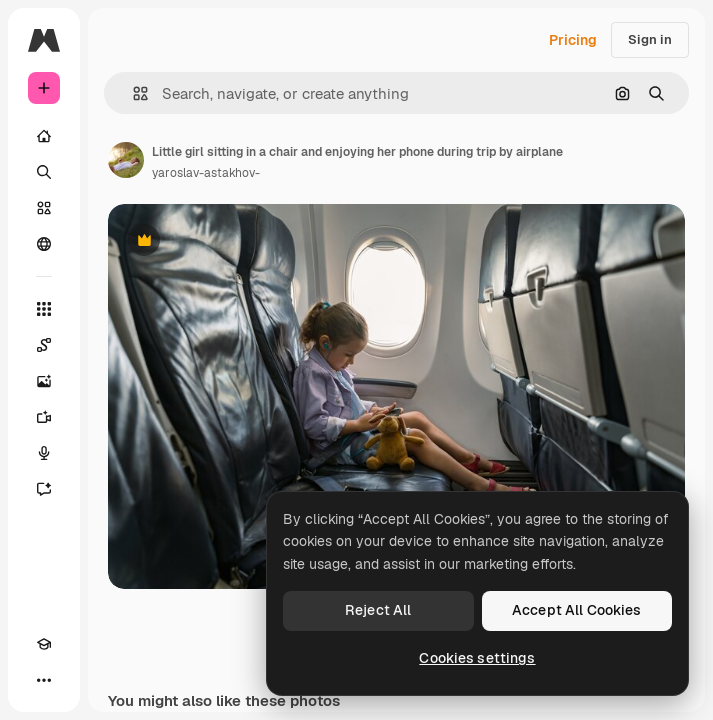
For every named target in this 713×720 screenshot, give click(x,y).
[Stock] (44, 208)
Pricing (573, 40)
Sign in (650, 39)
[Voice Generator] (44, 453)
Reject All (378, 610)
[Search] (44, 172)
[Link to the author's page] (126, 160)
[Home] (44, 136)
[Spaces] (44, 345)
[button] (132, 93)
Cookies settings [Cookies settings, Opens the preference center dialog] (477, 658)
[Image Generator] (44, 381)
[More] (44, 680)
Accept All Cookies (577, 610)
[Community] (44, 244)
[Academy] (44, 644)
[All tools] (44, 309)
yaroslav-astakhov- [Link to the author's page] (206, 173)
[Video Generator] (44, 417)
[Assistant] (44, 489)
